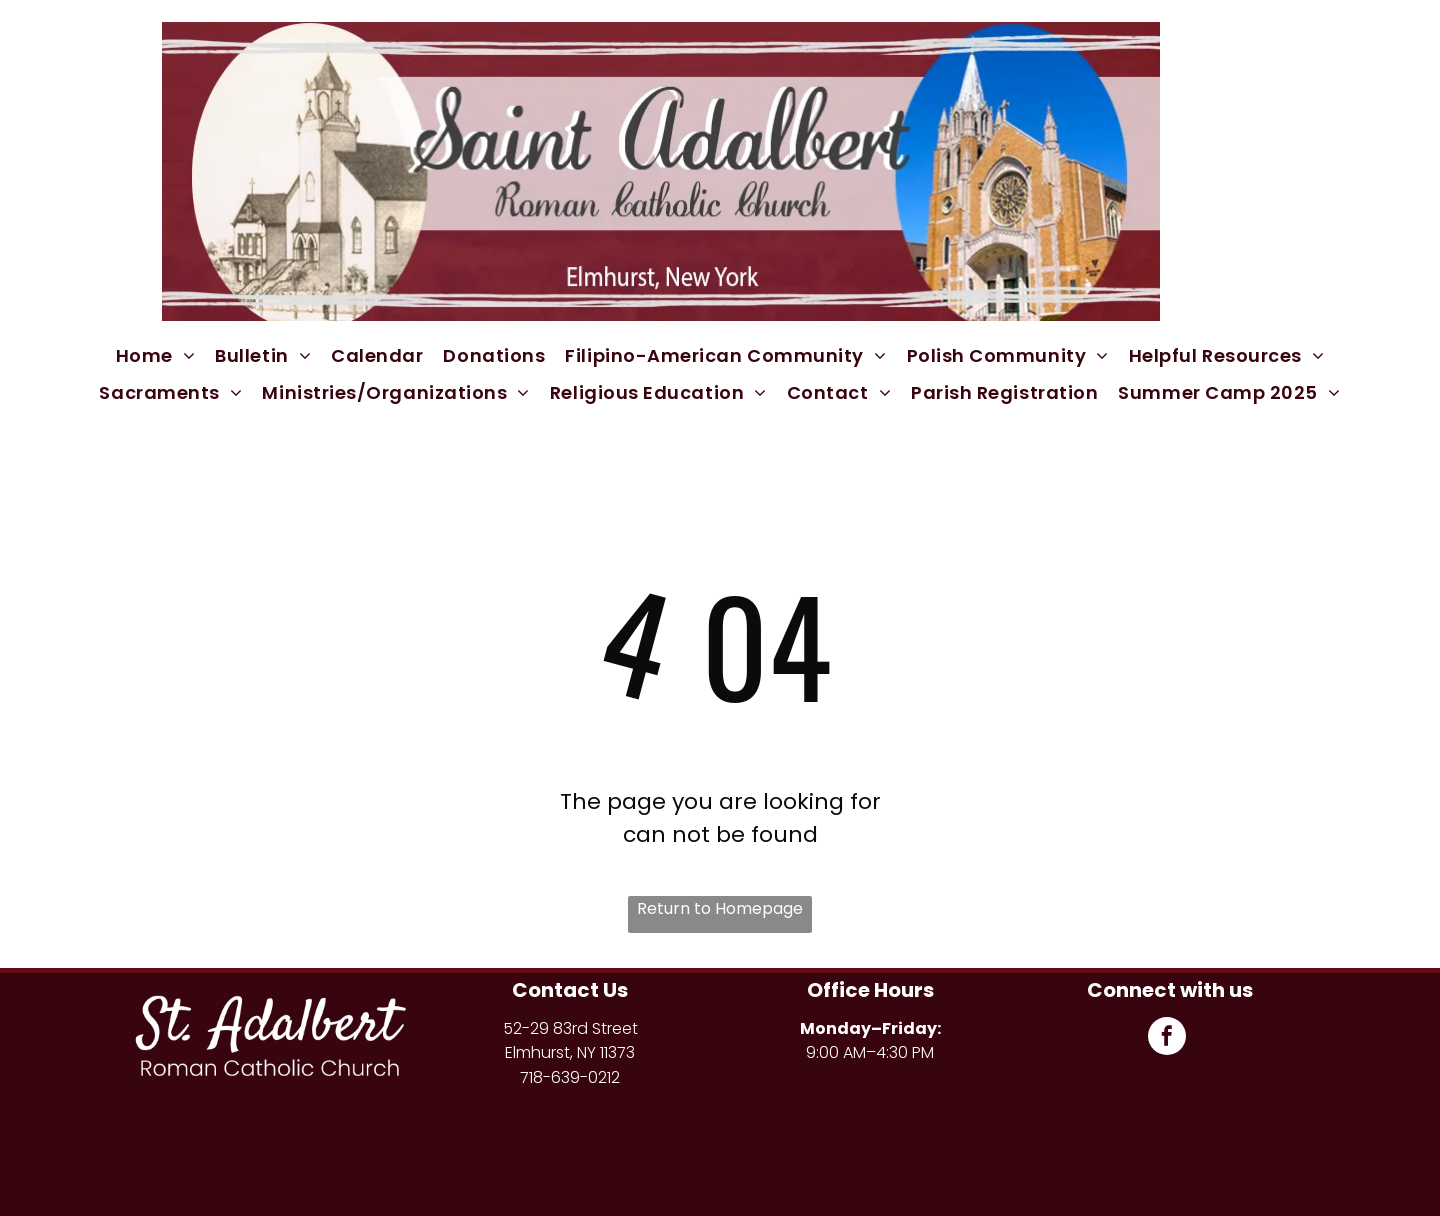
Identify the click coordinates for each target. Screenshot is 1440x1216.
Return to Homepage (720, 908)
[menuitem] (156, 355)
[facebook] (1167, 1038)
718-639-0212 (570, 1077)
